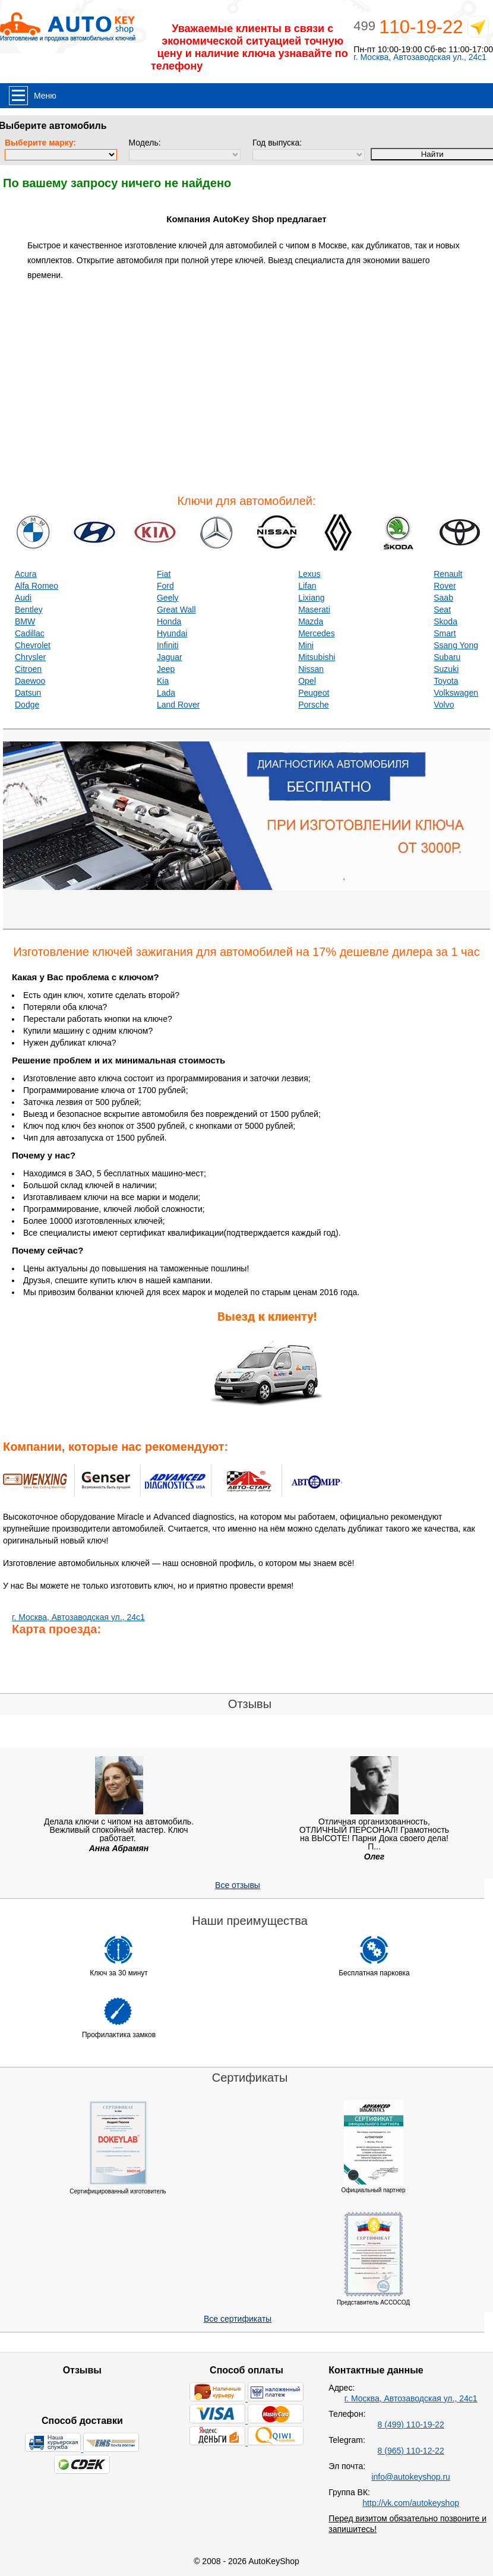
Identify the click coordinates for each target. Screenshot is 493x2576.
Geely (168, 597)
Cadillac (30, 633)
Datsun (28, 692)
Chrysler (30, 657)
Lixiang (311, 597)
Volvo (444, 704)
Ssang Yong (456, 645)
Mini (306, 645)
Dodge (27, 704)
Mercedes (316, 633)
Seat (442, 609)
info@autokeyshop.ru (410, 2477)
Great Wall (176, 609)
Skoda (445, 621)
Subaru (447, 657)
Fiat (163, 574)
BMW (25, 621)
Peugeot (313, 692)
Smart (445, 633)
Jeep (166, 669)
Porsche (313, 704)
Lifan (307, 586)
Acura (26, 574)
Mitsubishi (316, 657)
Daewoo (30, 681)
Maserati (314, 609)
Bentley (29, 609)
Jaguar (169, 657)
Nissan (311, 669)
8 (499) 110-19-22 (411, 2424)
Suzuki (446, 669)
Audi (23, 597)
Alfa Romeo (36, 586)
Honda (169, 621)
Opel (307, 681)
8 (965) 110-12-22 (411, 2450)
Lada (166, 692)
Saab (443, 597)
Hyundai (172, 633)
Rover (445, 586)
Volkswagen (456, 692)
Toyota (446, 681)
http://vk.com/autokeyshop (410, 2503)
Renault (448, 574)
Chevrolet (32, 645)
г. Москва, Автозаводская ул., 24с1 (419, 57)
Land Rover (178, 704)
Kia (163, 681)
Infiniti (168, 645)
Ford (165, 586)
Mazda (310, 621)
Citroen (28, 669)
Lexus (309, 574)
